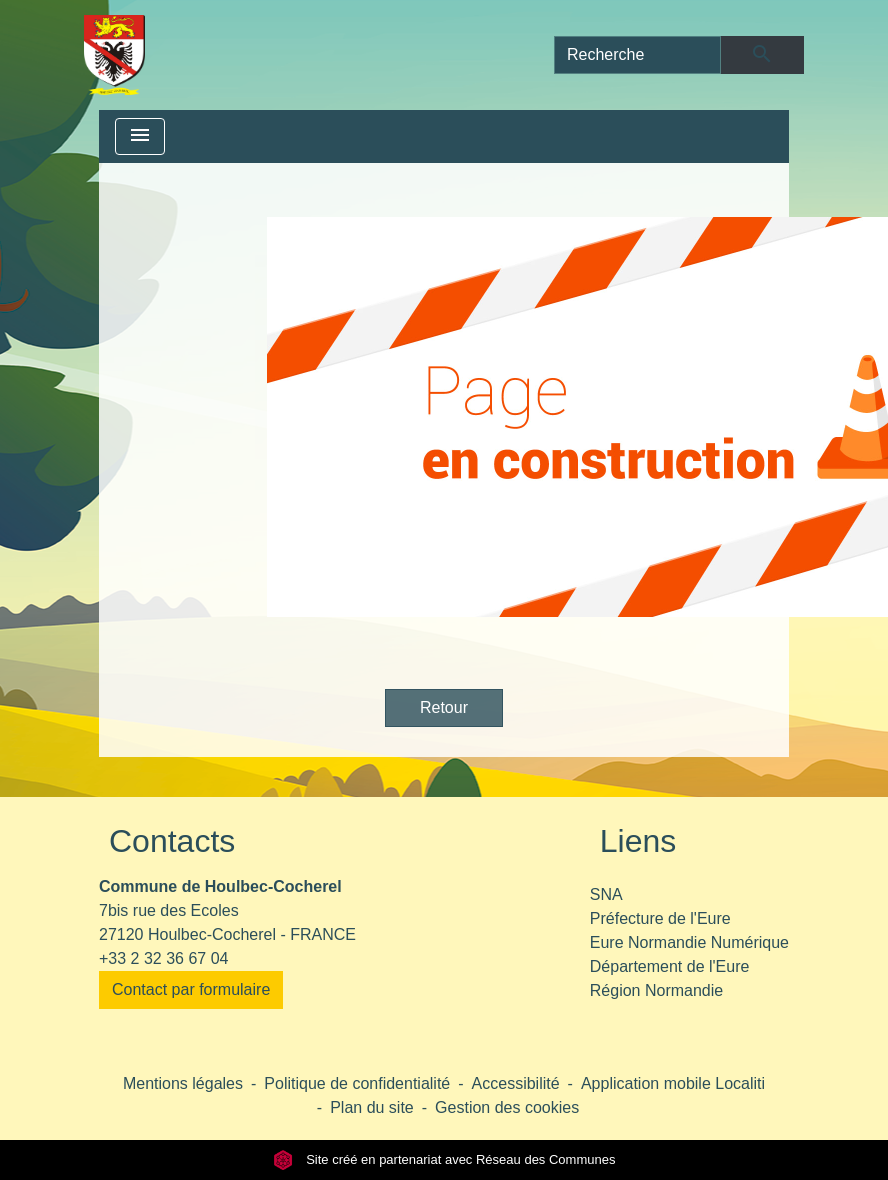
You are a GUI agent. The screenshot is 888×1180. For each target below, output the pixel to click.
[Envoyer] (762, 55)
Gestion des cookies (507, 1107)
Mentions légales (183, 1083)
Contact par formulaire (191, 989)
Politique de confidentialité (357, 1083)
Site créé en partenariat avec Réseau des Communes (444, 1159)
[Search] (637, 55)
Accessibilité (516, 1083)
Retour (444, 707)
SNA (606, 894)
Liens (638, 841)
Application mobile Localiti (673, 1083)
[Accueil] (114, 55)
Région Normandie (656, 990)
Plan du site (372, 1107)
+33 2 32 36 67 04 (163, 958)
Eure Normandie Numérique (689, 942)
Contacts (172, 841)
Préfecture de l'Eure (660, 918)
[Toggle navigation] (140, 136)
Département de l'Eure (670, 966)
